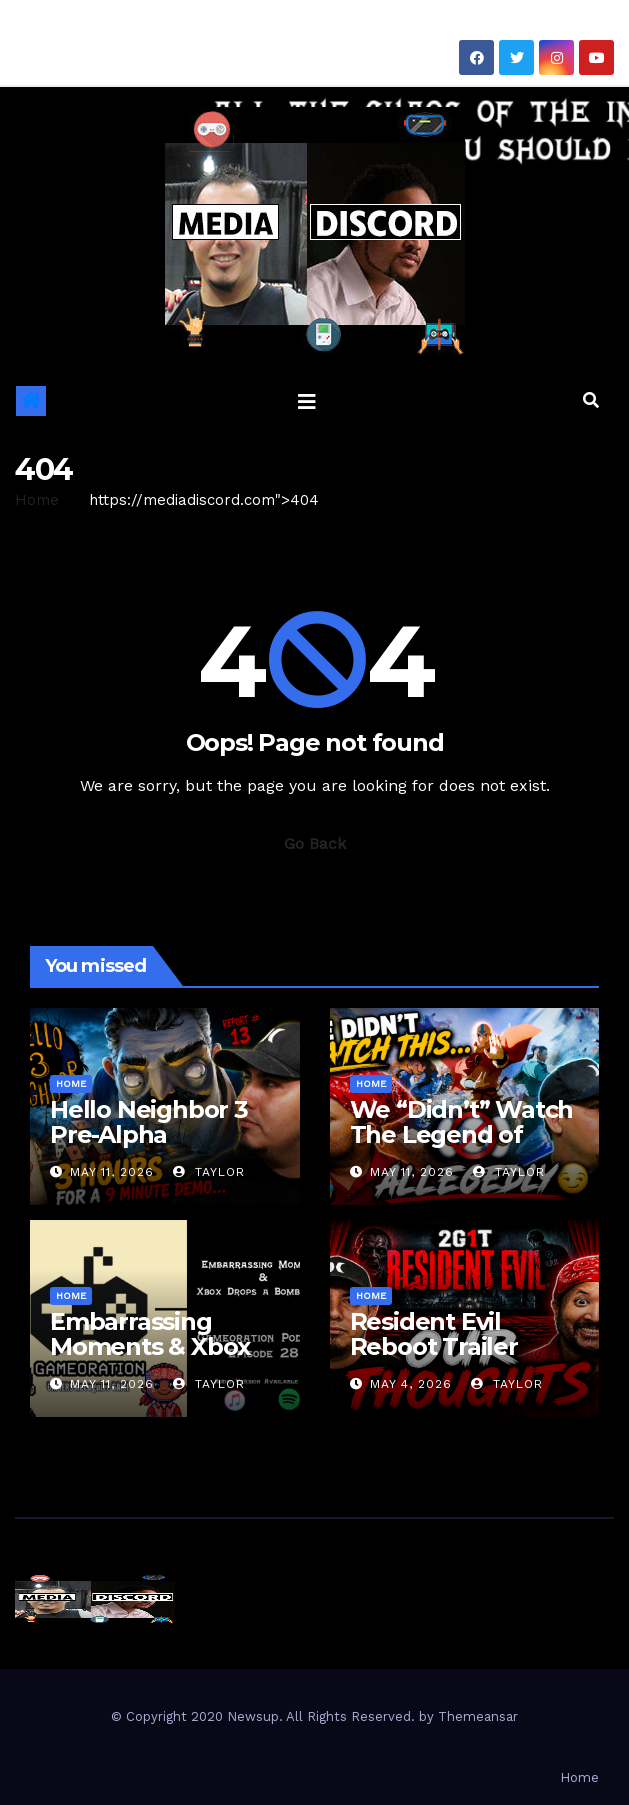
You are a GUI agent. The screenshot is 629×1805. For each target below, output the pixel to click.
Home (37, 500)
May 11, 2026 (112, 1172)
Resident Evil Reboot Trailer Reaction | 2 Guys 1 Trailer (457, 1359)
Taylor (209, 1172)
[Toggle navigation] (307, 401)
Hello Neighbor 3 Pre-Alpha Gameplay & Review (149, 1147)
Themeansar (478, 1716)
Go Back (315, 843)
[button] (591, 400)
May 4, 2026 (411, 1384)
